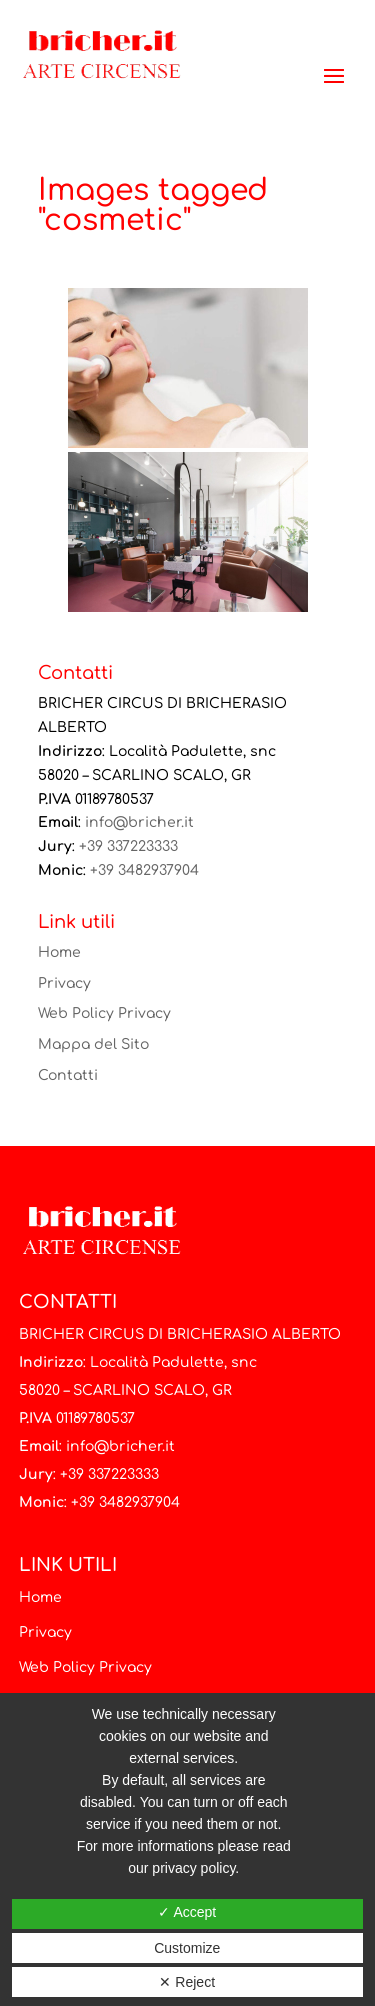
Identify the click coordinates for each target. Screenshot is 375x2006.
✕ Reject (187, 1982)
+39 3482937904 (144, 870)
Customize (187, 1948)
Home (59, 952)
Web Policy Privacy (104, 1013)
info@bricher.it (139, 822)
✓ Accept (187, 1912)
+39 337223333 (128, 846)
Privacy (64, 983)
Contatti (68, 1075)
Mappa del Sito (93, 1044)
